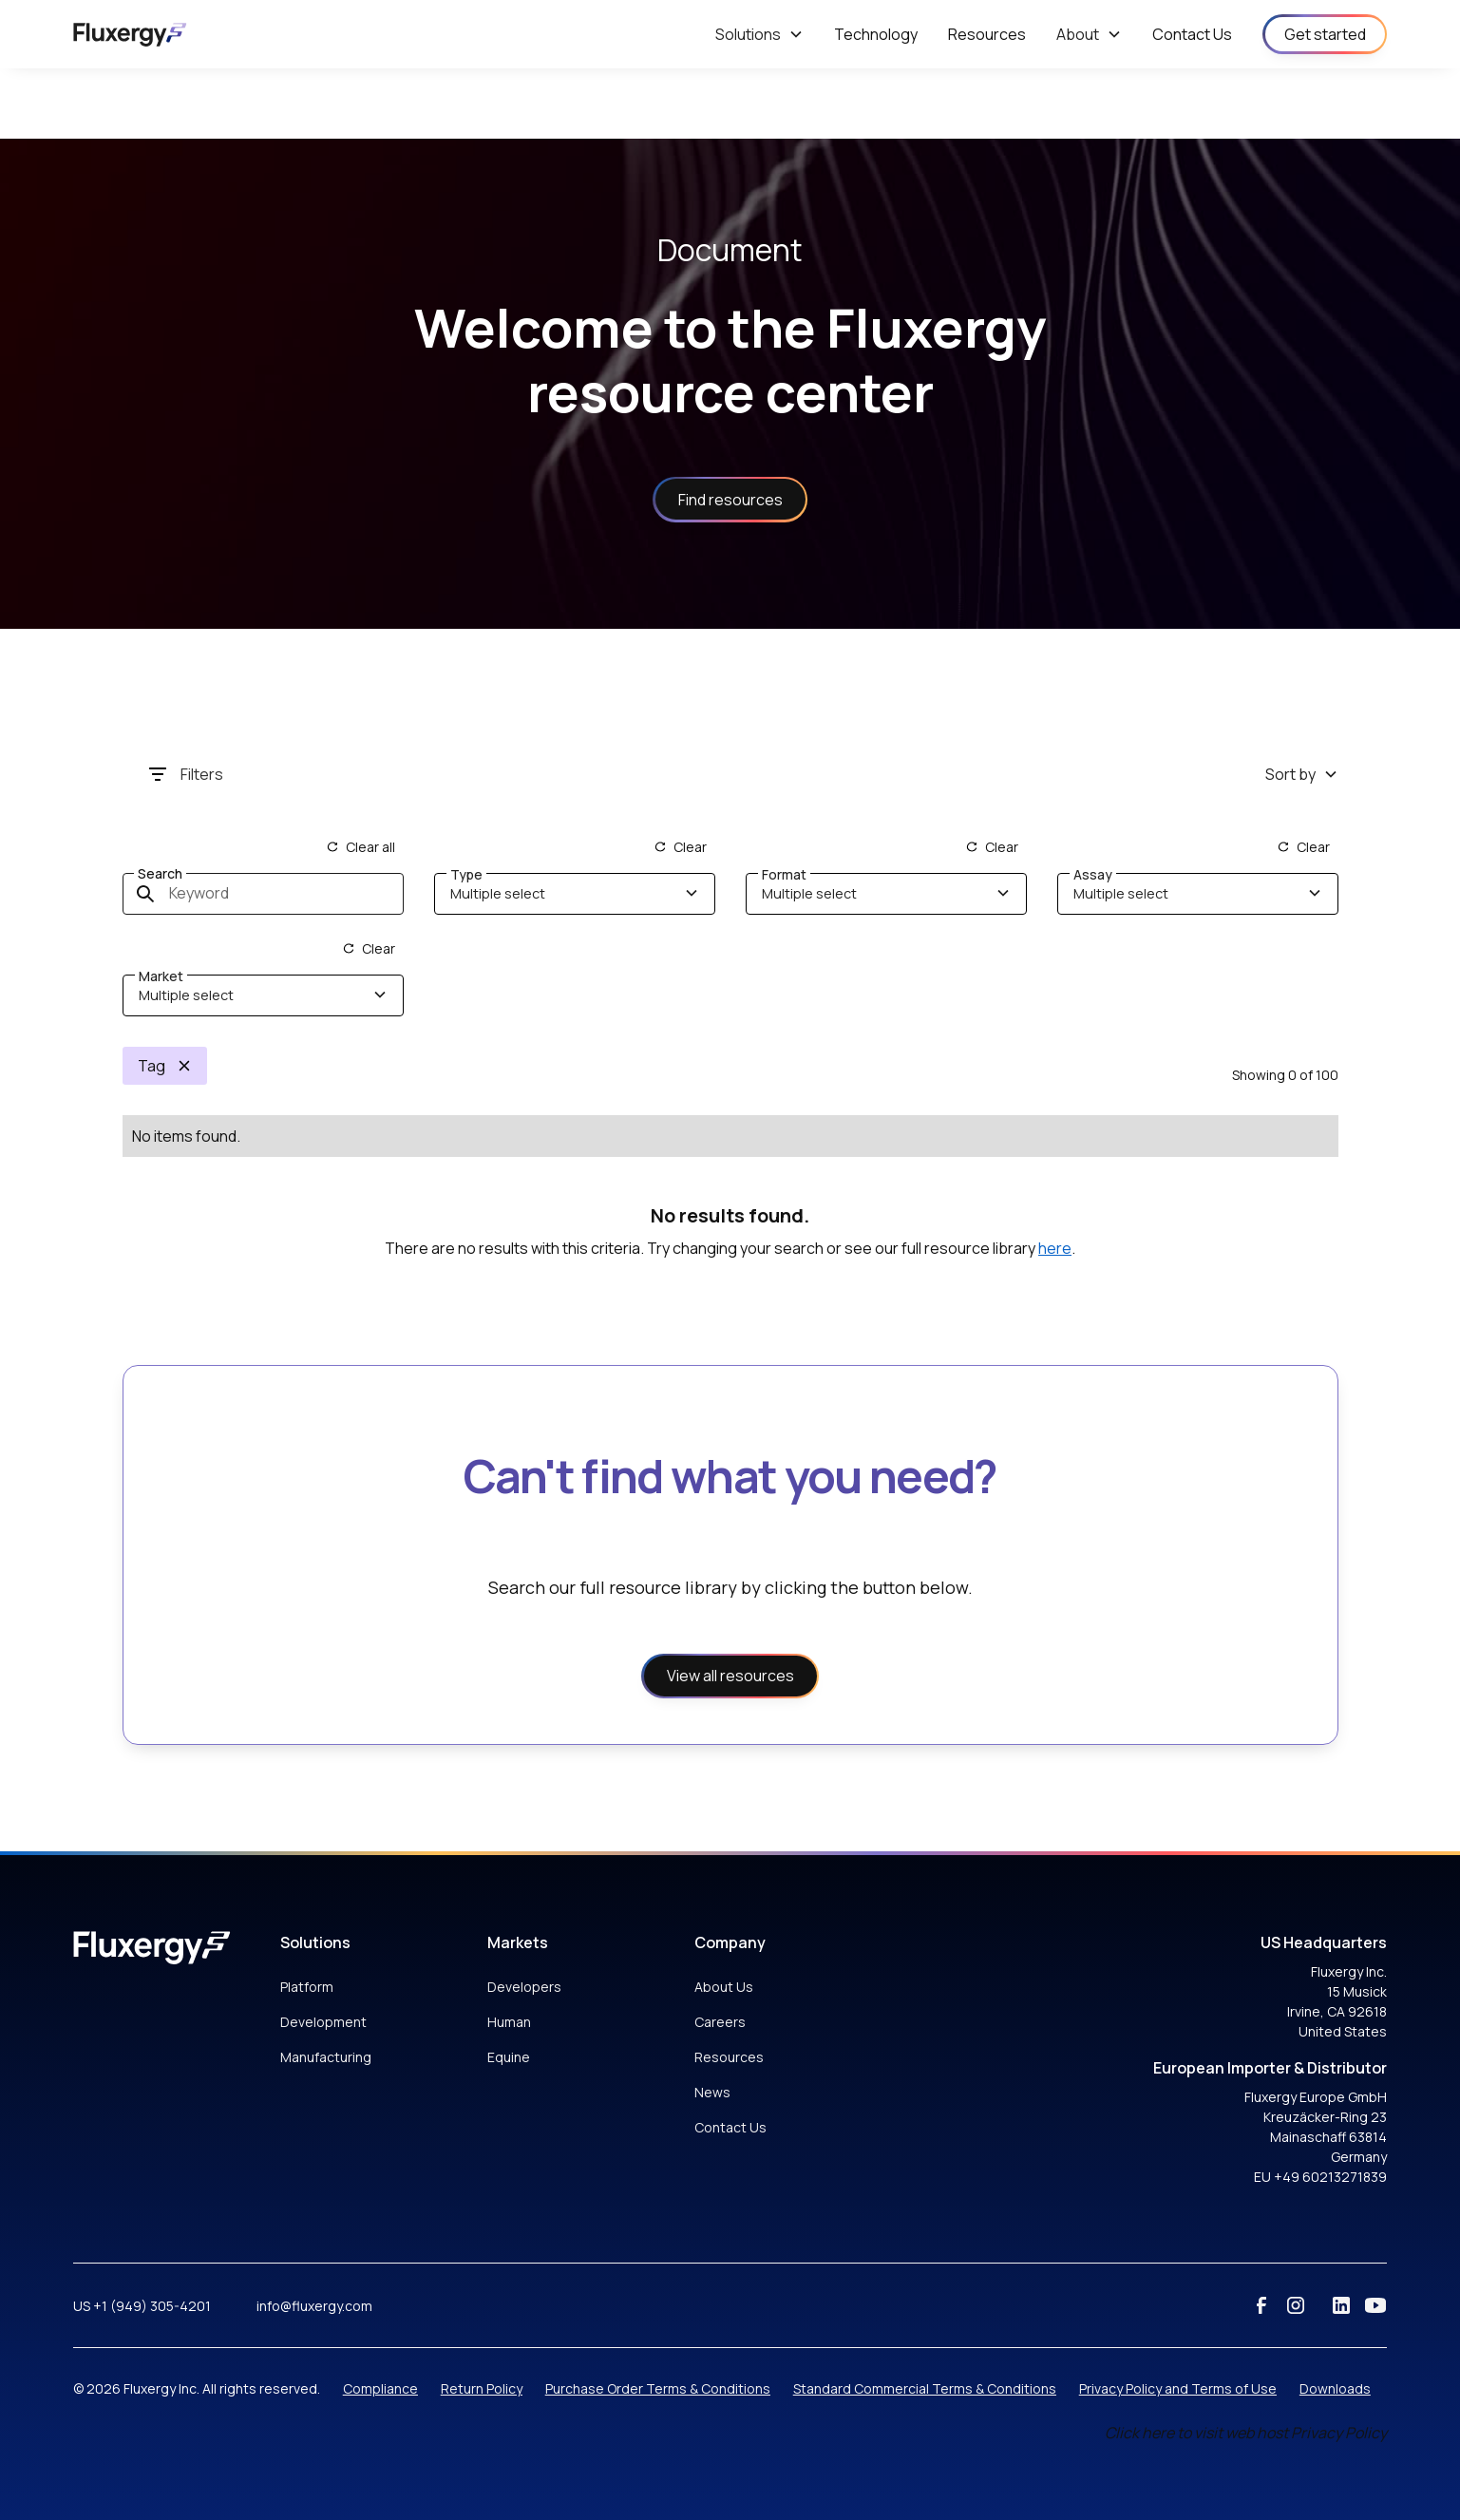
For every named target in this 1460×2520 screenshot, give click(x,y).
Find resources (730, 499)
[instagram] (1295, 2305)
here (1054, 1248)
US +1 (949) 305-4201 (142, 2306)
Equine (508, 2057)
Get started (1325, 34)
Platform (306, 1987)
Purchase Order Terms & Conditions (657, 2388)
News (712, 2092)
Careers (720, 2022)
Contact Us (730, 2127)
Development (323, 2022)
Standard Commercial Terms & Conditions (924, 2388)
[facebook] (1261, 2305)
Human (509, 2022)
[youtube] (1375, 2305)
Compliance (380, 2388)
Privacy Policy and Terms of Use (1178, 2388)
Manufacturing (325, 2057)
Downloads (1335, 2388)
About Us (723, 1987)
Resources (729, 2057)
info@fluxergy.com (314, 2306)
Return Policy (481, 2388)
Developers (524, 1987)
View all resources (730, 1675)
